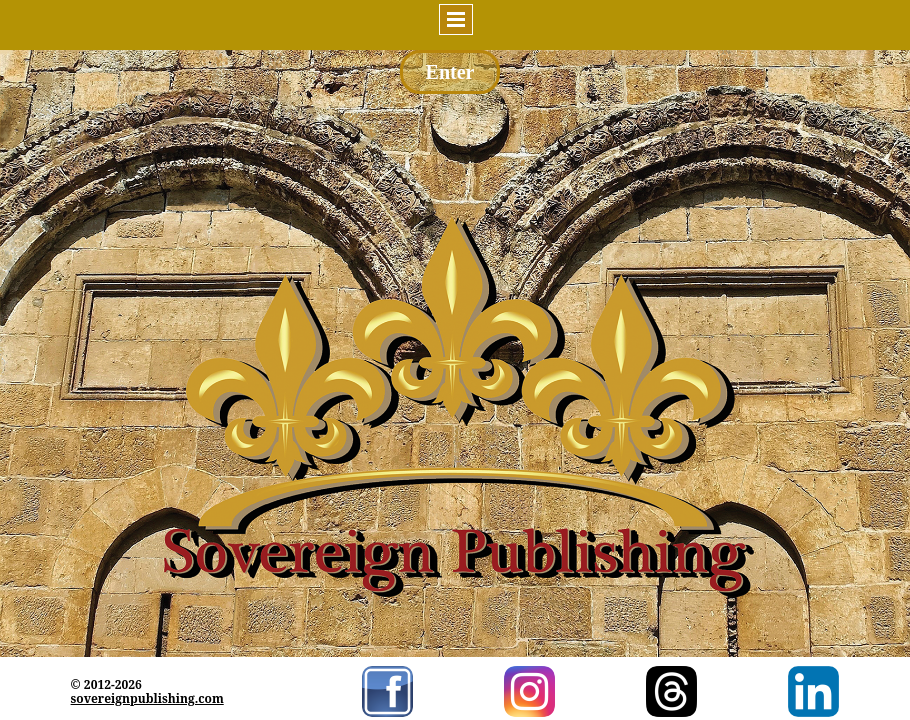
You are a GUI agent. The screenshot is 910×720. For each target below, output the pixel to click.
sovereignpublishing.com (147, 698)
